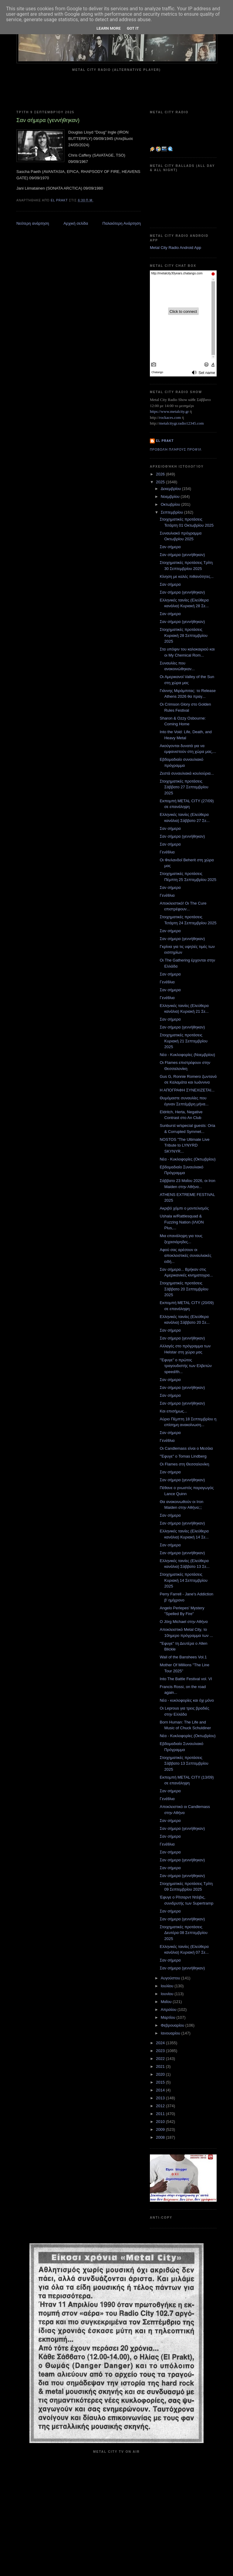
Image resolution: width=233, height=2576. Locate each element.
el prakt (165, 440)
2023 (161, 2050)
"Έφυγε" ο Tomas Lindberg (183, 1456)
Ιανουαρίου (171, 2033)
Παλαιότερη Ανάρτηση (122, 223)
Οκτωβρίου (171, 504)
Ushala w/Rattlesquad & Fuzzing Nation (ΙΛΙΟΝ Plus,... (182, 1222)
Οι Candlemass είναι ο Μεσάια (186, 1448)
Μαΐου (167, 2001)
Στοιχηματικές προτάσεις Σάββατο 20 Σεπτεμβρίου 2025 (184, 1289)
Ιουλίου (167, 1986)
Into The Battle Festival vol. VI (186, 1679)
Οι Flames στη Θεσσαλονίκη (184, 1464)
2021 (161, 2066)
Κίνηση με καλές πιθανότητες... (187, 576)
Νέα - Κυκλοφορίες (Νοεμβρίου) (187, 1054)
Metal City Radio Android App (175, 247)
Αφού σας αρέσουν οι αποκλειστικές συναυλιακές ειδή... (185, 1255)
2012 (161, 2106)
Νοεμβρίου (171, 496)
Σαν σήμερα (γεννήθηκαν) (182, 554)
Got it (133, 28)
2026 (161, 474)
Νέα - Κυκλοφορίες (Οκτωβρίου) (187, 1159)
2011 (161, 2113)
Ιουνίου (167, 1994)
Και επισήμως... (173, 1411)
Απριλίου (169, 2009)
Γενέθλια (167, 852)
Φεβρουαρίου (173, 2025)
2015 (161, 2082)
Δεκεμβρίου (171, 488)
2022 (161, 2058)
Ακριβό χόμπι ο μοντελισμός (184, 1208)
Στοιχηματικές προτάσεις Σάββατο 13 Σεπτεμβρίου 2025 (184, 1763)
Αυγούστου (171, 1978)
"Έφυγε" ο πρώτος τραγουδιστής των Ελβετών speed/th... (186, 1366)
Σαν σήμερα (170, 547)
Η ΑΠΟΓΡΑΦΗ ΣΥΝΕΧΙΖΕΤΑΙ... (187, 1090)
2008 (161, 2137)
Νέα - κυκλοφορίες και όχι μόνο (187, 1700)
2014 (161, 2090)
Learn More (108, 28)
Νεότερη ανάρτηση (32, 223)
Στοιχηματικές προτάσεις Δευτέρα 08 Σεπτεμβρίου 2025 (183, 1933)
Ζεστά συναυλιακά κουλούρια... (187, 773)
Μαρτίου (169, 2017)
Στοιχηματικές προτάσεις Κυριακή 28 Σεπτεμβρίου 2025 (183, 635)
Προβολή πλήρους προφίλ (175, 449)
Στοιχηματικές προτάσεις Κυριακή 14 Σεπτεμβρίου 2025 (183, 1580)
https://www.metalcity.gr (169, 411)
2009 (161, 2129)
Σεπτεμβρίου (172, 512)
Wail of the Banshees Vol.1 (183, 1657)
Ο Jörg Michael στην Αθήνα (184, 1621)
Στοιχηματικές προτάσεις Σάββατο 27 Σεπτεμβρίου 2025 (184, 787)
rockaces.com (170, 417)
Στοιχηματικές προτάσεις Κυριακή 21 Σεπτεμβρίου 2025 (183, 1041)
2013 (161, 2098)
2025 (161, 482)
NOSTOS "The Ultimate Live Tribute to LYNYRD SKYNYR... (184, 1145)
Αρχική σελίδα (75, 223)
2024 (161, 2043)
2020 (161, 2074)
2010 (161, 2121)
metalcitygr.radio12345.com (181, 423)
